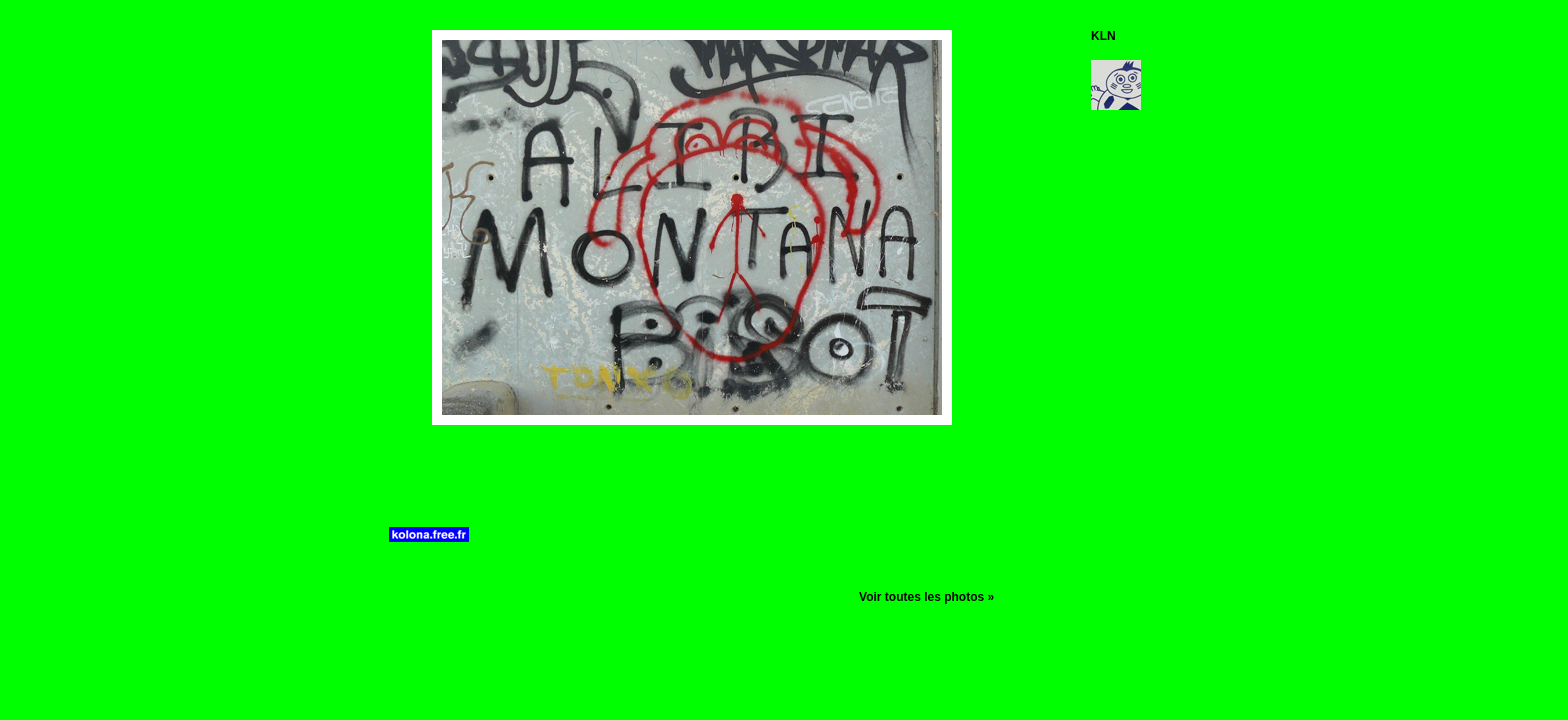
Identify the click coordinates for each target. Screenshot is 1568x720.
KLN (1103, 36)
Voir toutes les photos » (926, 597)
